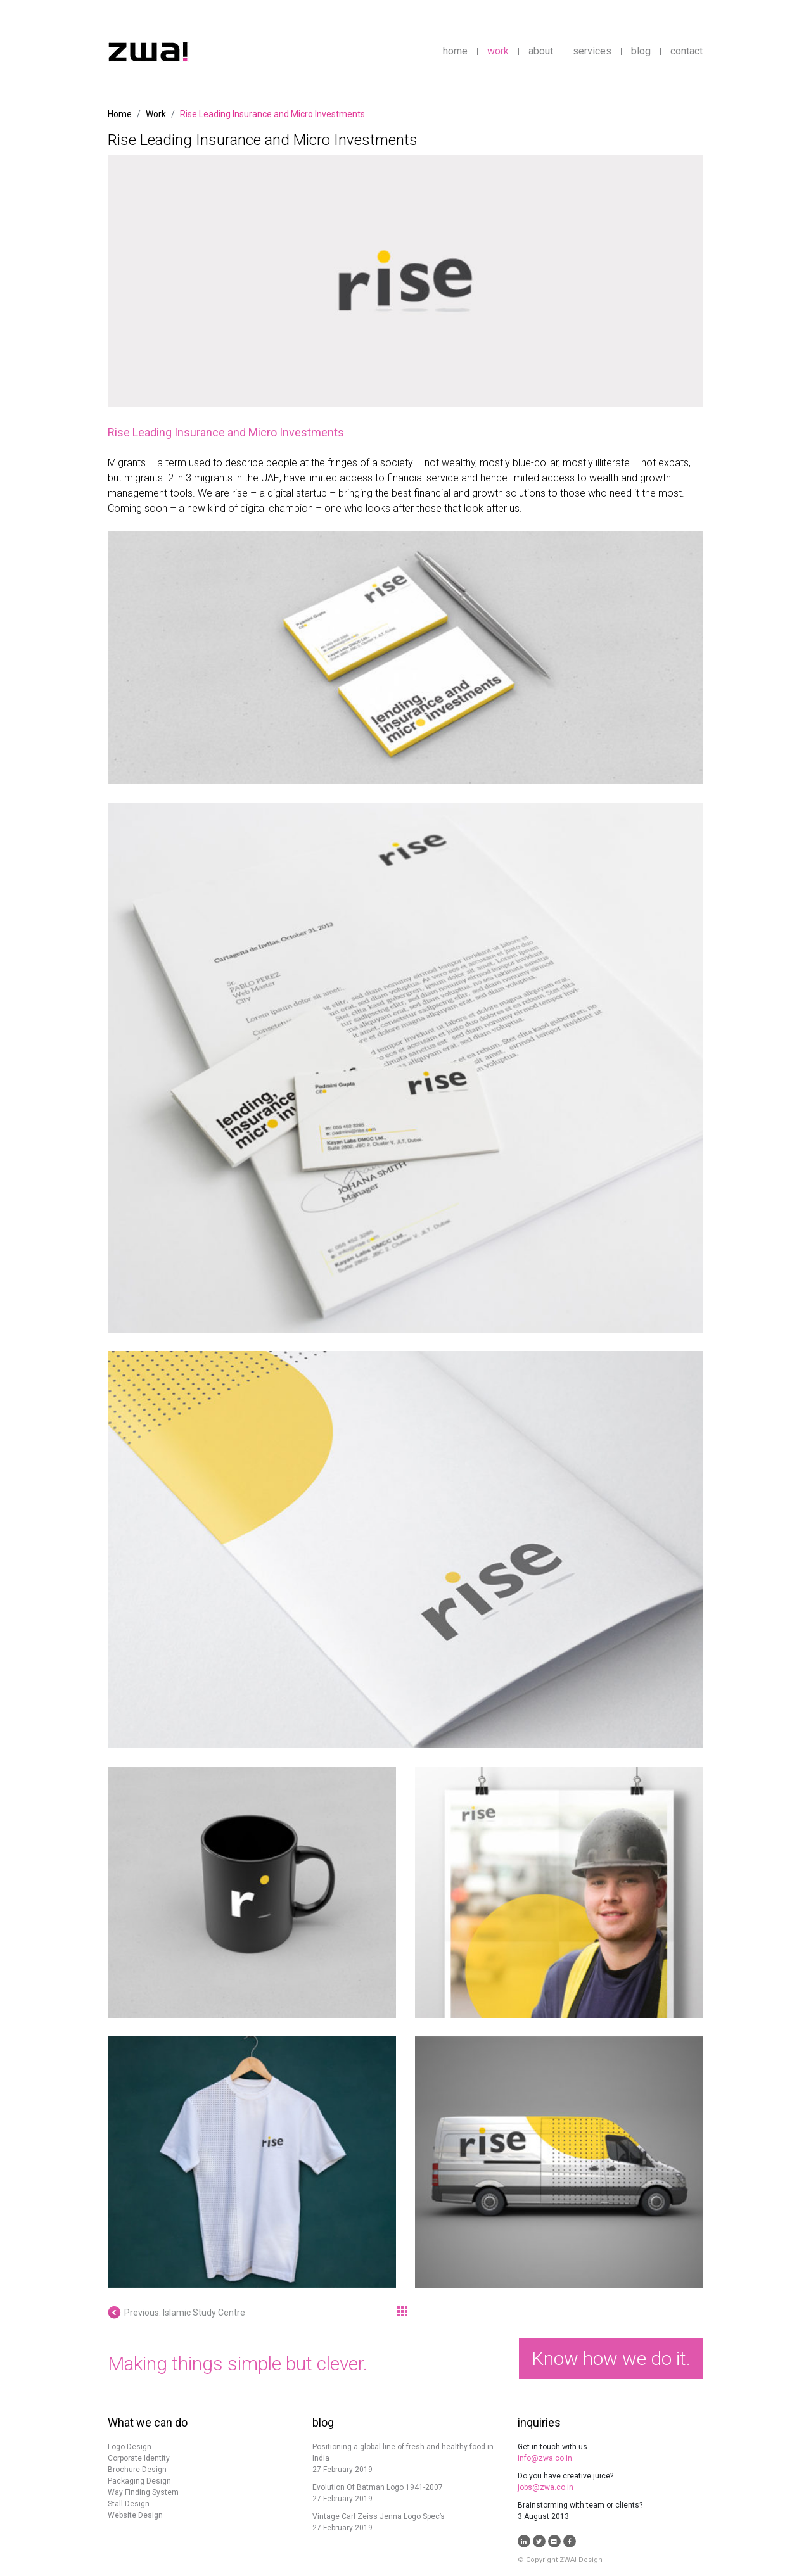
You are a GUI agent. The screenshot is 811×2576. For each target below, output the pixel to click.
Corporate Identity (139, 2458)
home (455, 51)
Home (120, 114)
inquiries (539, 2422)
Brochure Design (137, 2469)
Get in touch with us (552, 2446)
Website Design (135, 2515)
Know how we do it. (611, 2358)
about (540, 51)
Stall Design (129, 2503)
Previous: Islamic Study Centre (176, 2312)
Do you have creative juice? (565, 2475)
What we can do (148, 2422)
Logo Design (129, 2446)
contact (686, 51)
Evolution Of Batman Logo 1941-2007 (377, 2487)
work (498, 51)
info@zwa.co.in (545, 2458)
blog (641, 51)
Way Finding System (143, 2492)
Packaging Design (139, 2481)
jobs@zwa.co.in (545, 2487)
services (592, 51)
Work (156, 114)
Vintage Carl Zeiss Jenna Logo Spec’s (378, 2516)
